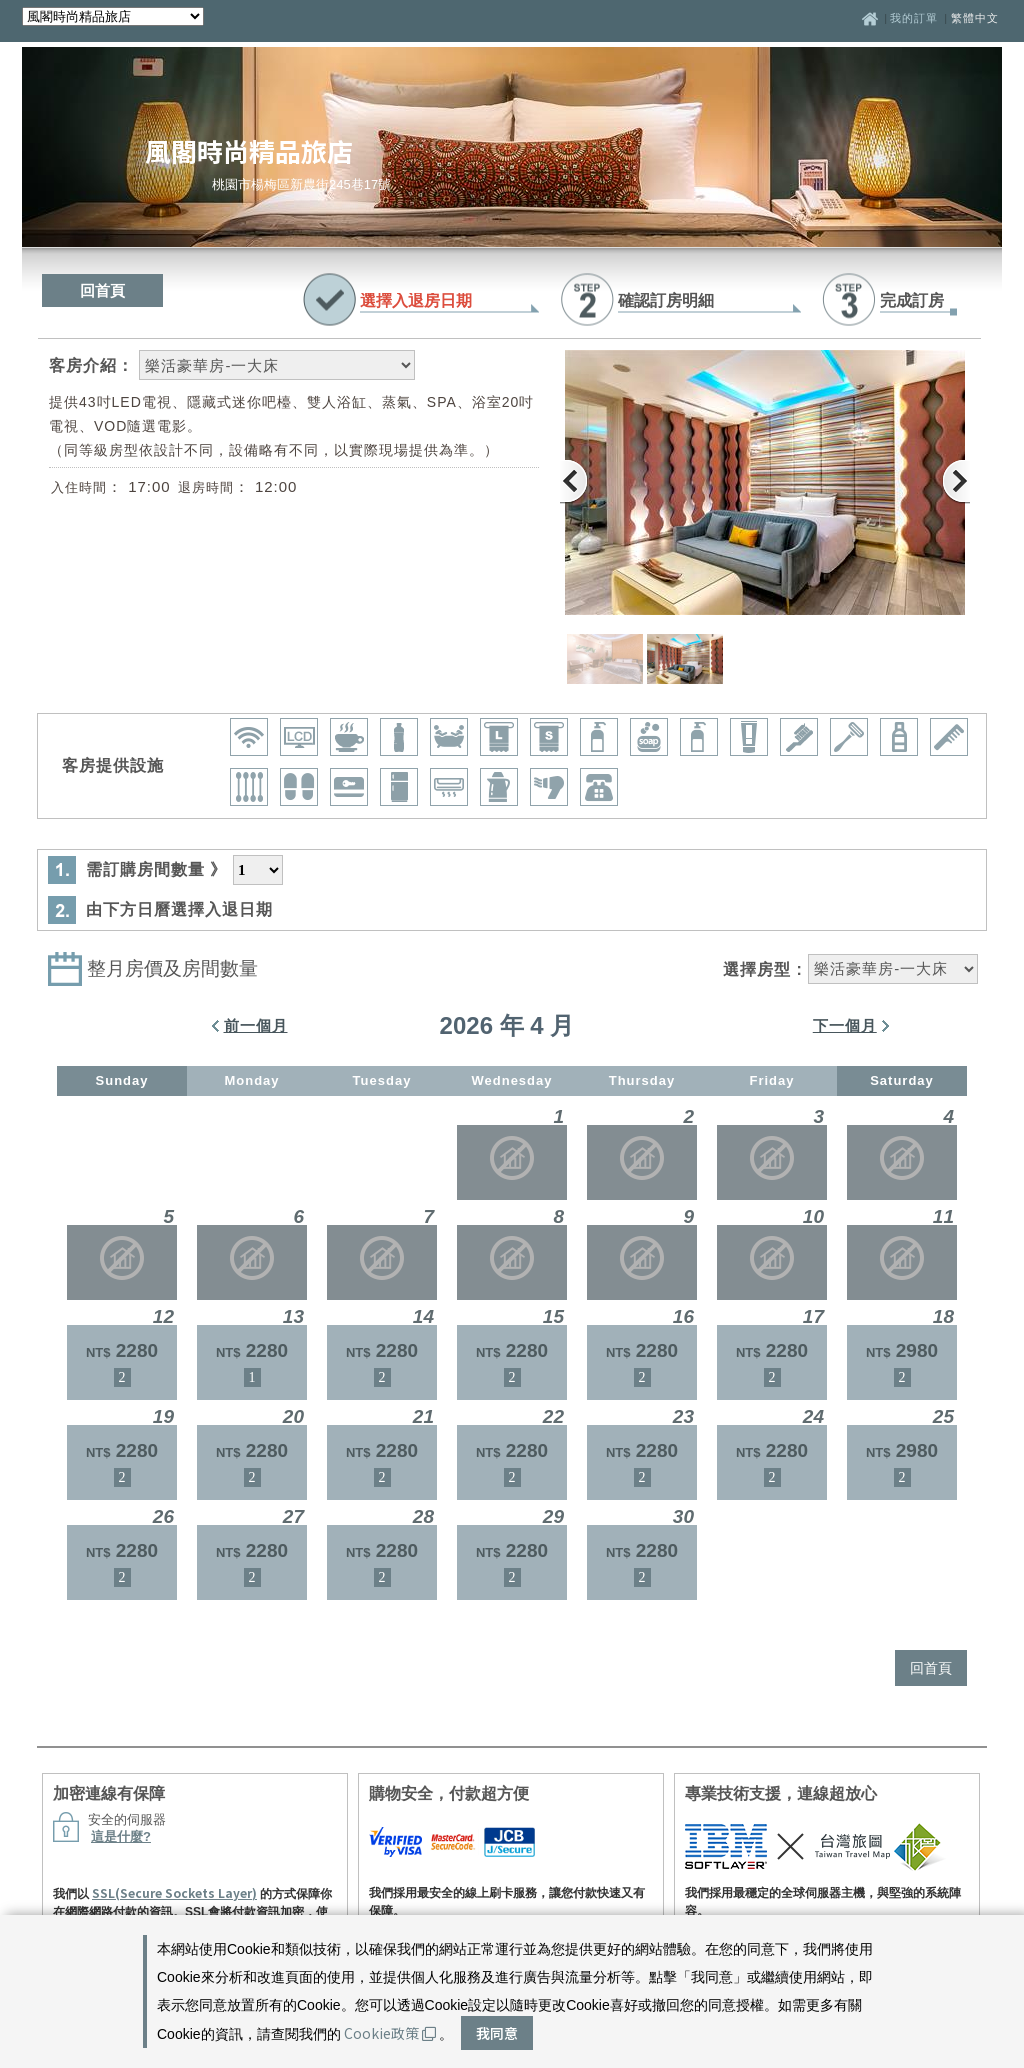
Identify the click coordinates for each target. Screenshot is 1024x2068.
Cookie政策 (390, 2033)
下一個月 (845, 1025)
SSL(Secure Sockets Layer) (174, 1892)
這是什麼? (121, 1836)
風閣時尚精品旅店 (249, 150)
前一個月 (256, 1025)
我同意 (497, 2033)
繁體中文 (975, 18)
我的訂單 (916, 18)
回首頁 (102, 290)
